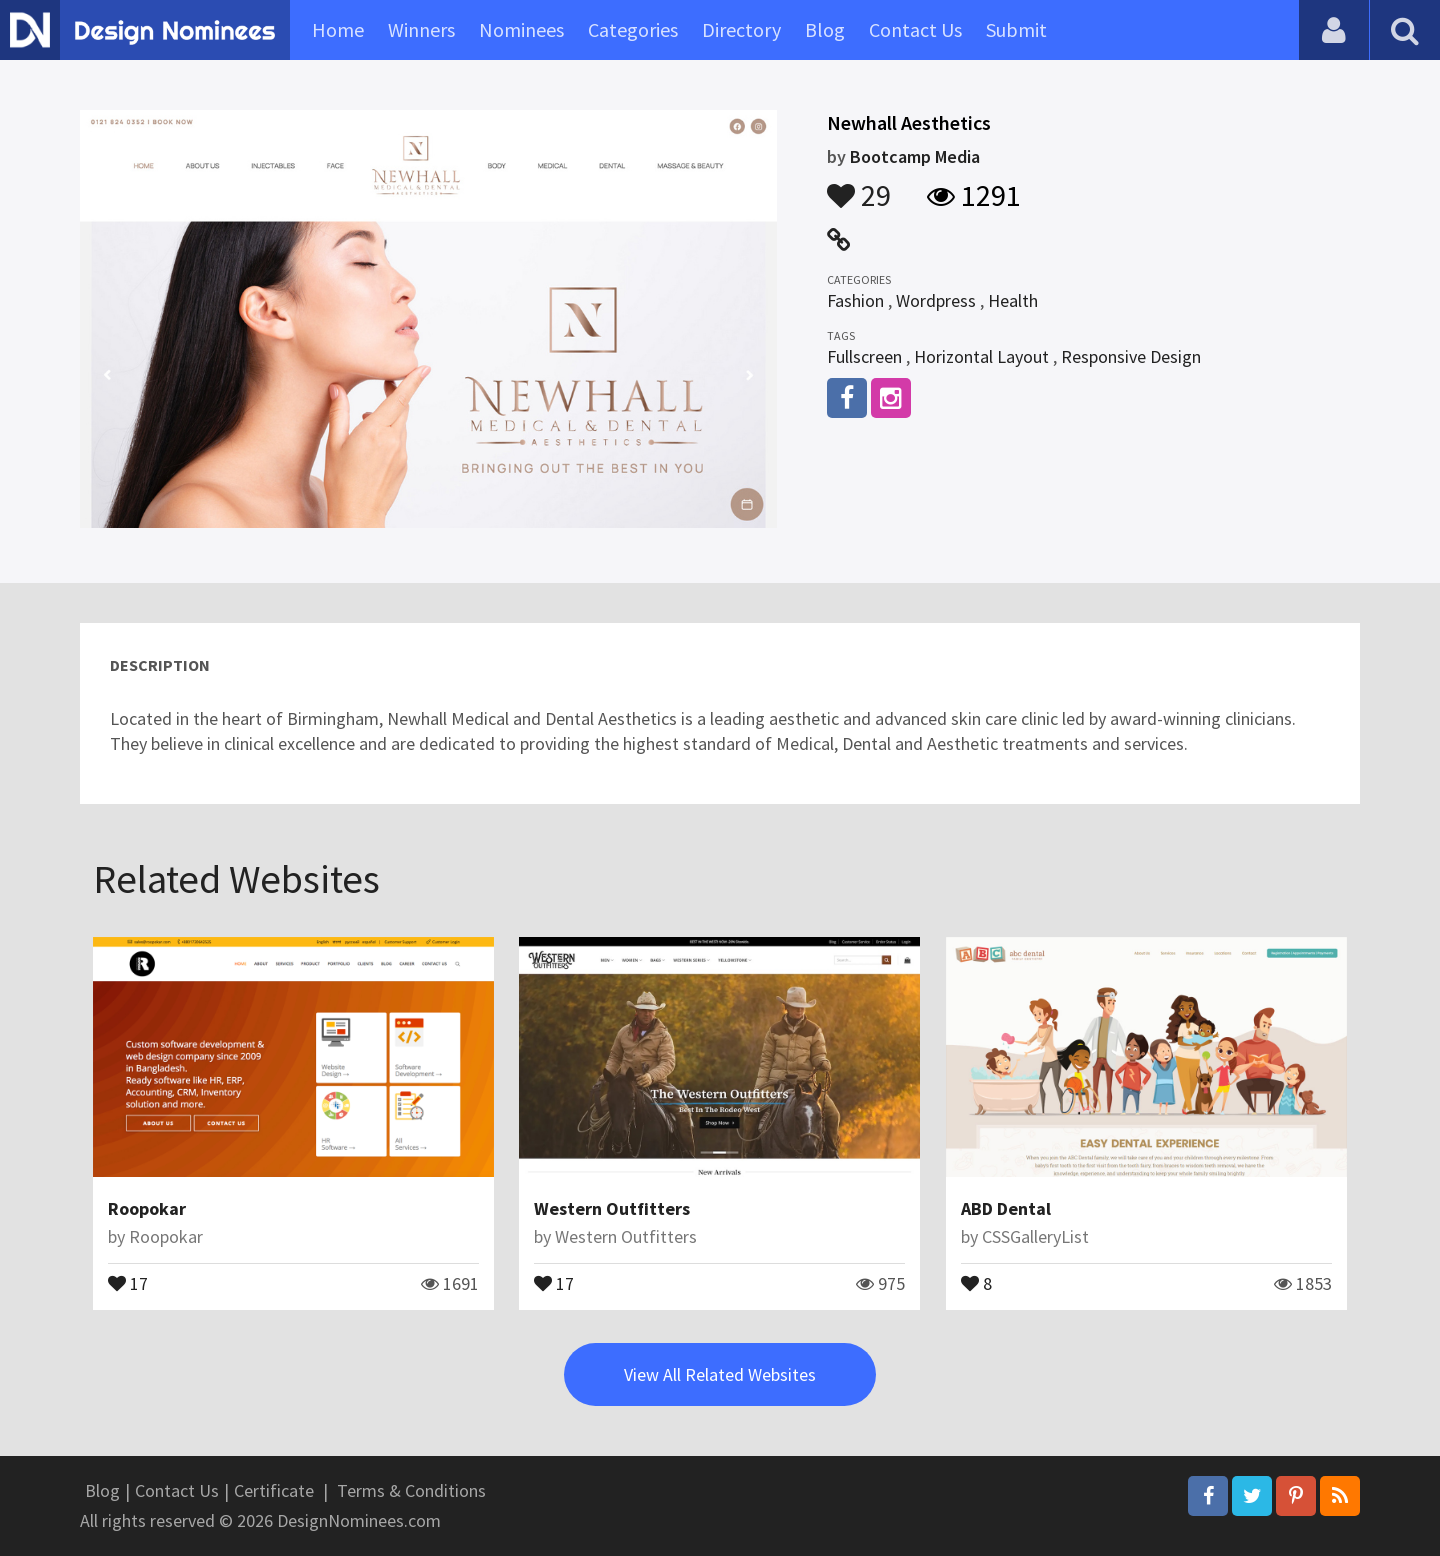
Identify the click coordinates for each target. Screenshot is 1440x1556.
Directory (741, 29)
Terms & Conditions (411, 1490)
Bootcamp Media (915, 156)
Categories (633, 29)
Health (1013, 300)
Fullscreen (864, 356)
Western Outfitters (612, 1208)
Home (338, 29)
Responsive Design (1131, 356)
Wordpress (936, 300)
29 (859, 186)
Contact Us (915, 29)
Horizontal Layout (981, 356)
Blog (825, 29)
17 (128, 1282)
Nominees (521, 29)
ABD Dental (1006, 1208)
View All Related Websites (720, 1374)
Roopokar (147, 1208)
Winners (421, 29)
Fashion (855, 300)
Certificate (274, 1490)
